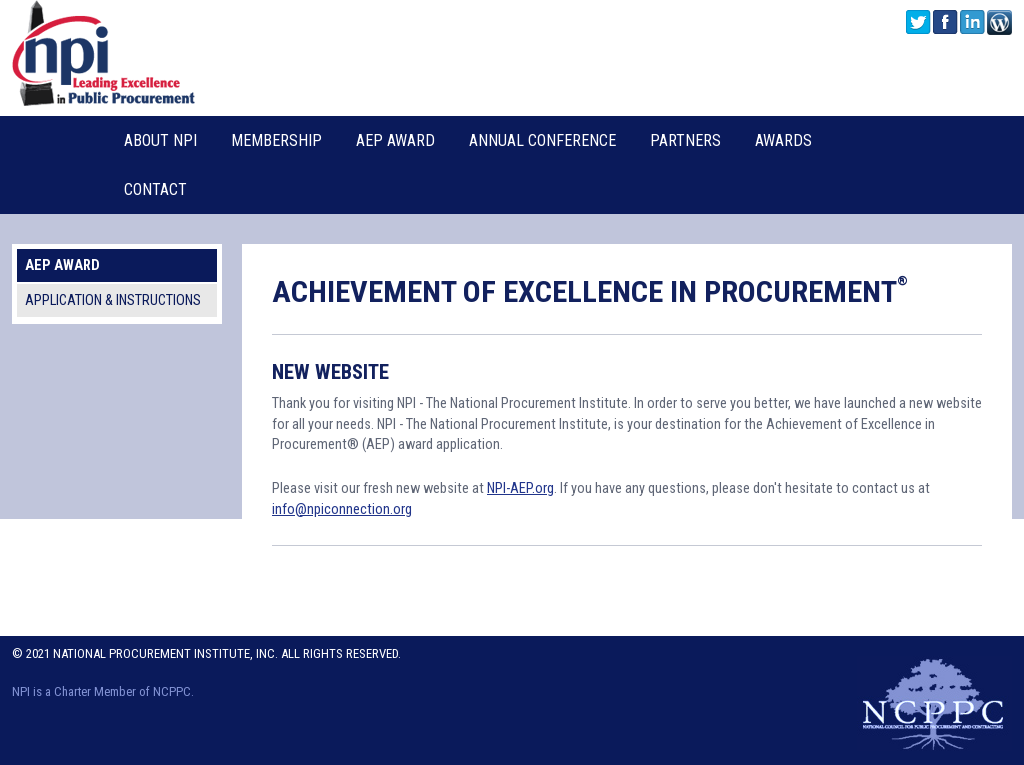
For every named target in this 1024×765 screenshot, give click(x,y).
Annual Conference (542, 140)
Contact (155, 189)
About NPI (160, 140)
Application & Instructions (113, 300)
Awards (783, 140)
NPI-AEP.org (520, 488)
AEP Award (395, 140)
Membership (276, 140)
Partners (685, 140)
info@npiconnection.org (342, 509)
